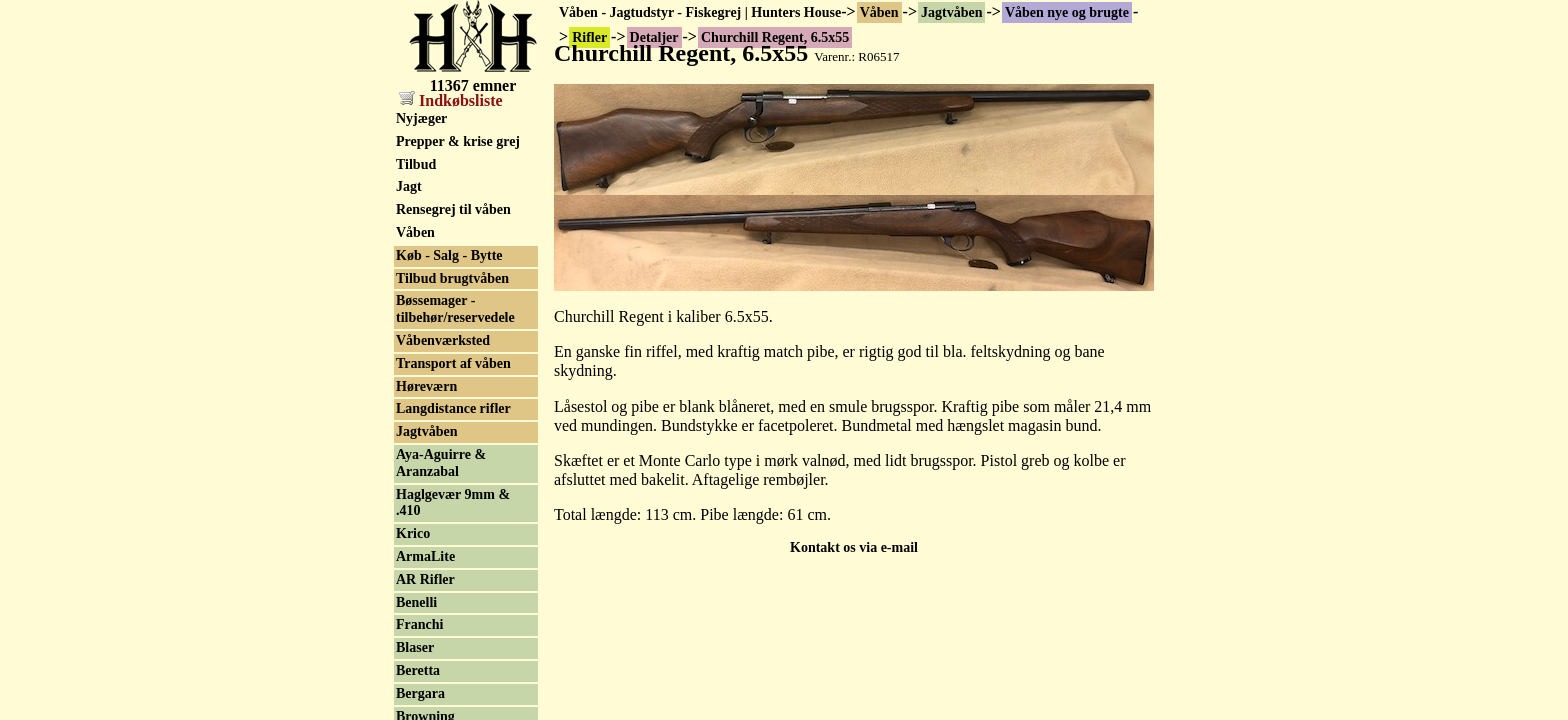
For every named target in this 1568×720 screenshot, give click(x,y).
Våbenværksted (443, 340)
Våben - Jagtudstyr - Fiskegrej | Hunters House (700, 12)
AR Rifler (425, 579)
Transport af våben (453, 363)
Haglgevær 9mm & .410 (453, 503)
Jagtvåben (951, 12)
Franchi (419, 624)
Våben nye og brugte (1067, 12)
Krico (413, 533)
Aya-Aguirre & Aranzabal (441, 463)
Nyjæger (421, 118)
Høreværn (426, 386)
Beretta (418, 670)
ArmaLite (425, 556)
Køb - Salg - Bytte (449, 255)
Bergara (420, 693)
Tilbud (416, 164)
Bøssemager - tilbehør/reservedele (455, 309)
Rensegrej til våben (453, 209)
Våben (879, 12)
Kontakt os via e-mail (854, 547)
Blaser (415, 647)
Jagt (409, 186)
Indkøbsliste (451, 100)
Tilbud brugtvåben (452, 278)
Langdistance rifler (453, 408)
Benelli (416, 602)
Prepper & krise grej (458, 141)
